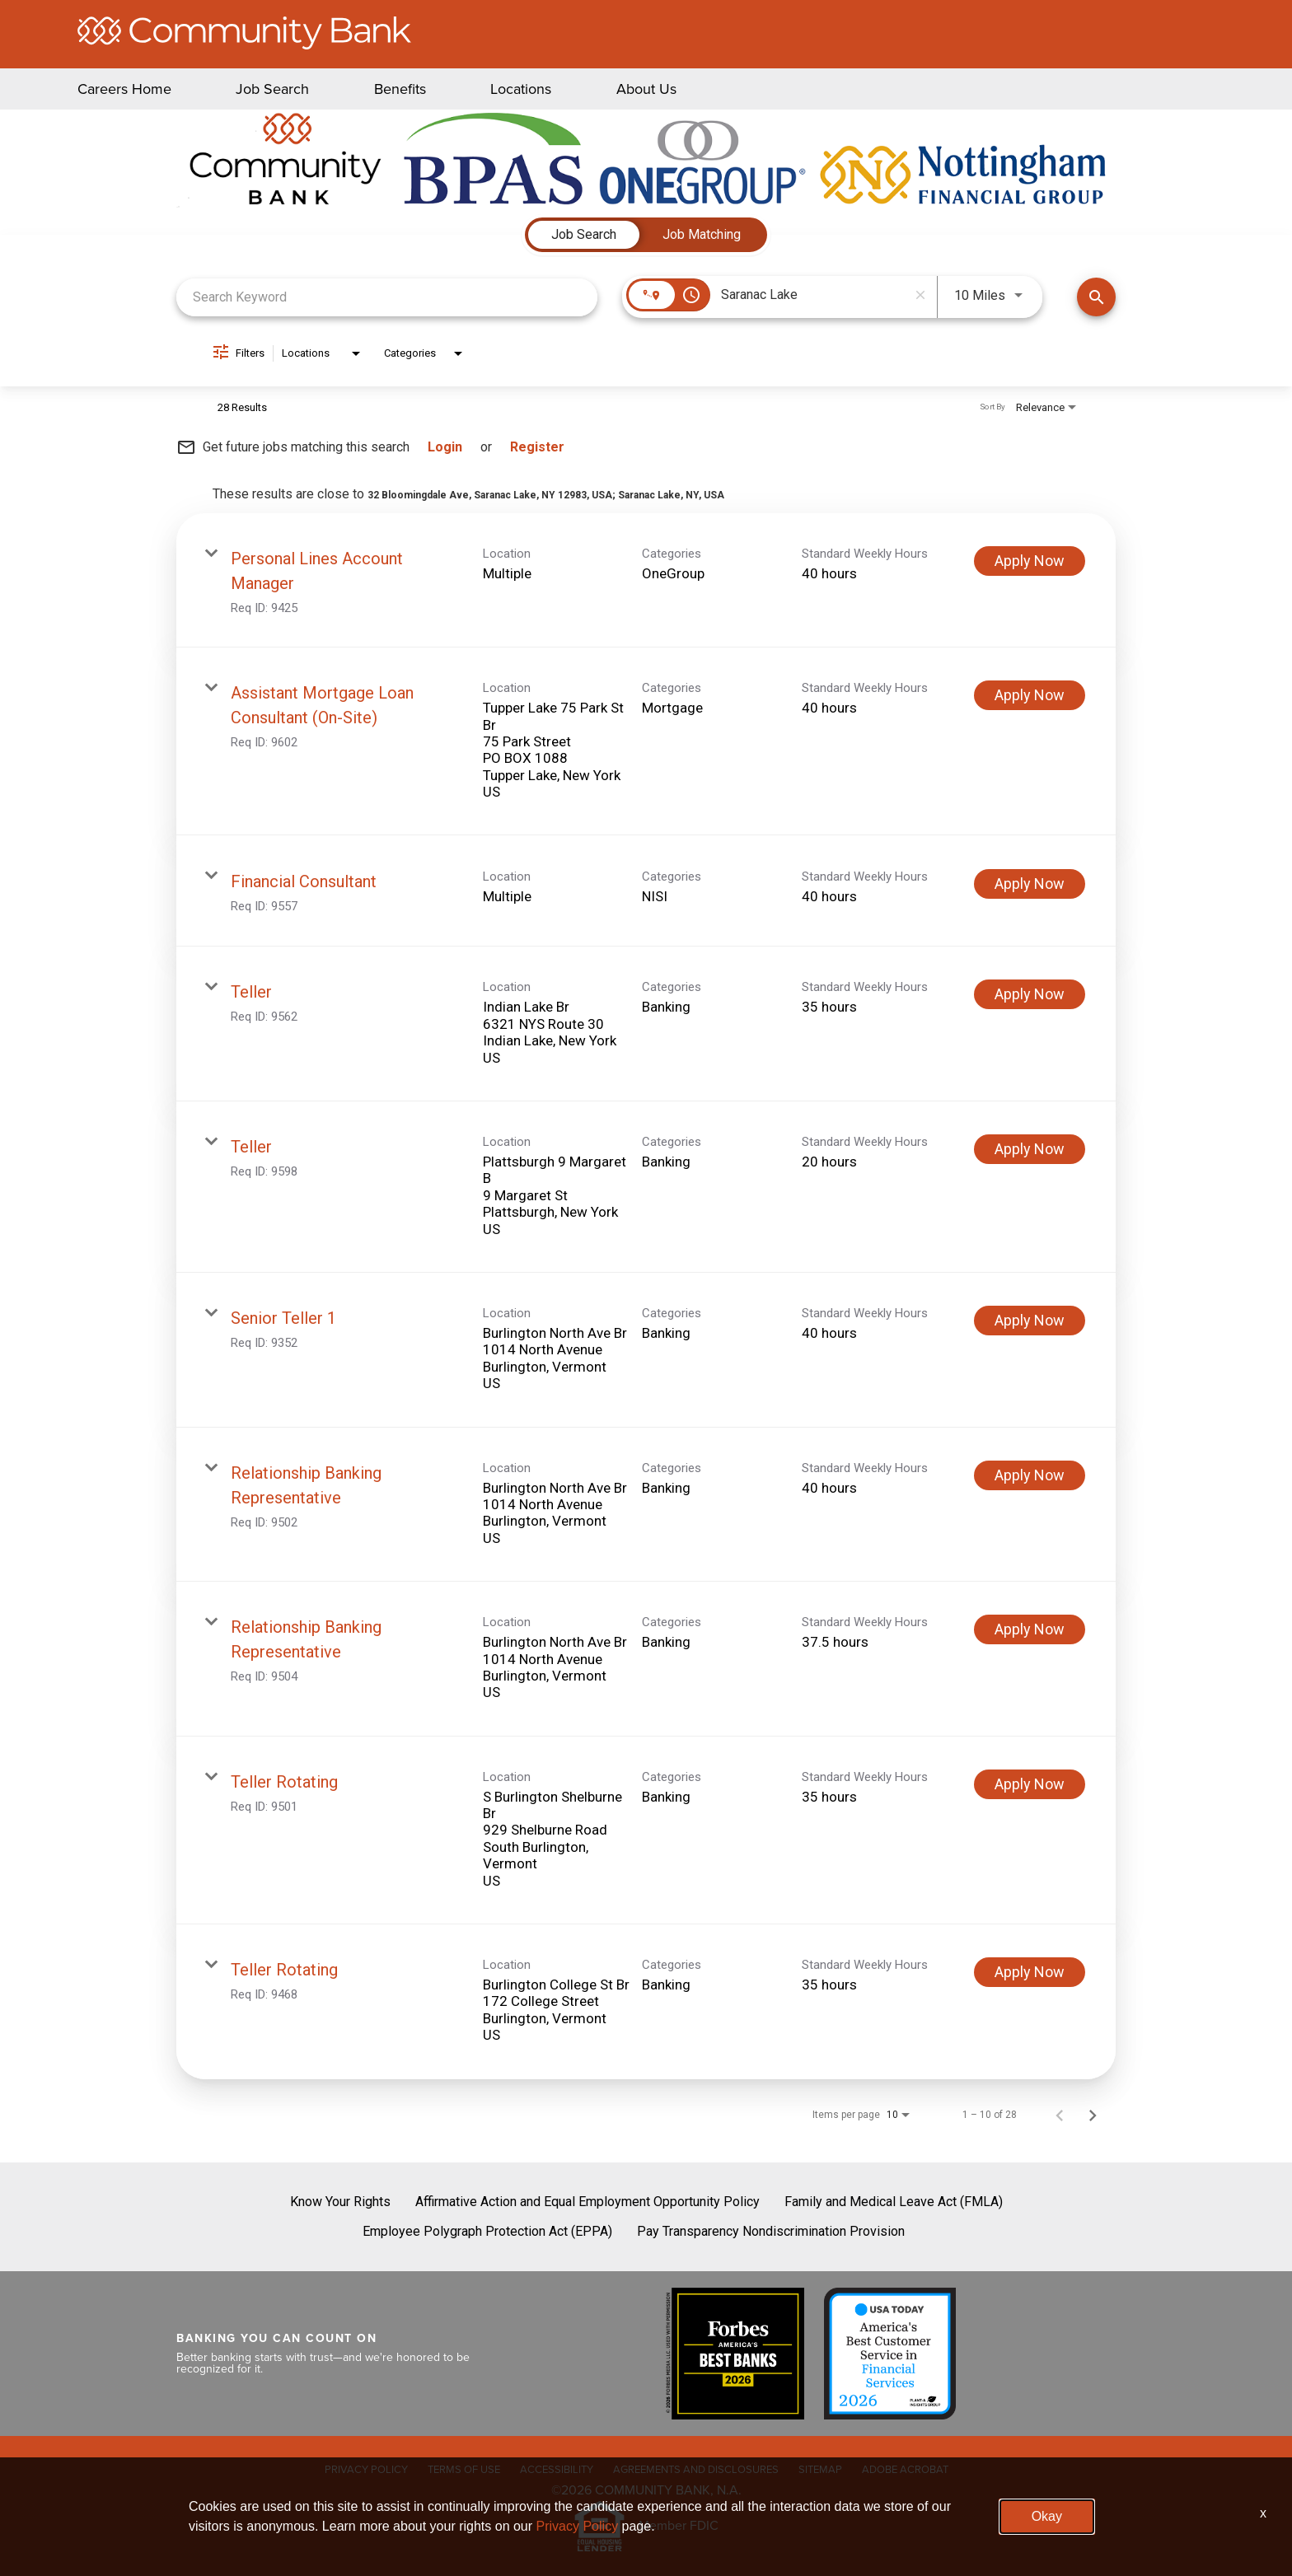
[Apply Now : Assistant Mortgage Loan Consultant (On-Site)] (1029, 695)
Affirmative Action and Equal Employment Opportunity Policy (587, 2201)
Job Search (272, 89)
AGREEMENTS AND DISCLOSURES (696, 2469)
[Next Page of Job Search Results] (1092, 2114)
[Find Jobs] (1096, 297)
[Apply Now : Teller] (1029, 994)
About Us (646, 89)
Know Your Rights (340, 2201)
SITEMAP (820, 2469)
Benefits (400, 89)
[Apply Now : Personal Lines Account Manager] (1029, 561)
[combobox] (387, 297)
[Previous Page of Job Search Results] (1059, 2114)
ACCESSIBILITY (556, 2469)
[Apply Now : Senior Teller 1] (1029, 1320)
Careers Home (124, 89)
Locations (520, 89)
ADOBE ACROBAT (905, 2469)
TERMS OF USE (464, 2469)
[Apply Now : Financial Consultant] (1029, 884)
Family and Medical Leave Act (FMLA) (893, 2201)
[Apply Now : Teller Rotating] (1029, 1784)
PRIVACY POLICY (366, 2469)
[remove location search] (920, 295)
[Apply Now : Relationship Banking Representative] (1029, 1475)
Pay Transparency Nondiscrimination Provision (771, 2231)
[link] (646, 580)
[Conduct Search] (1096, 297)
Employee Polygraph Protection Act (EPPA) (487, 2231)
